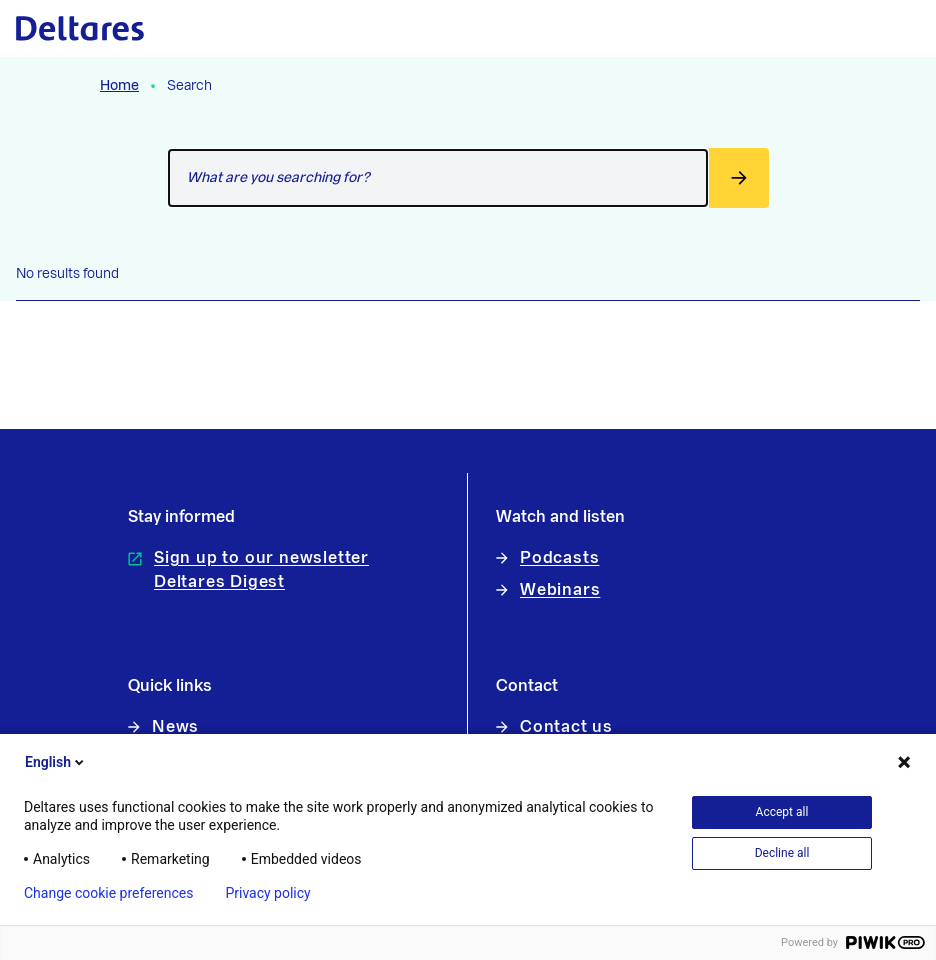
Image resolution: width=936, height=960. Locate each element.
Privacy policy (267, 893)
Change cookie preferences (108, 893)
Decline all (782, 853)
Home (119, 86)
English (56, 762)
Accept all (782, 812)
